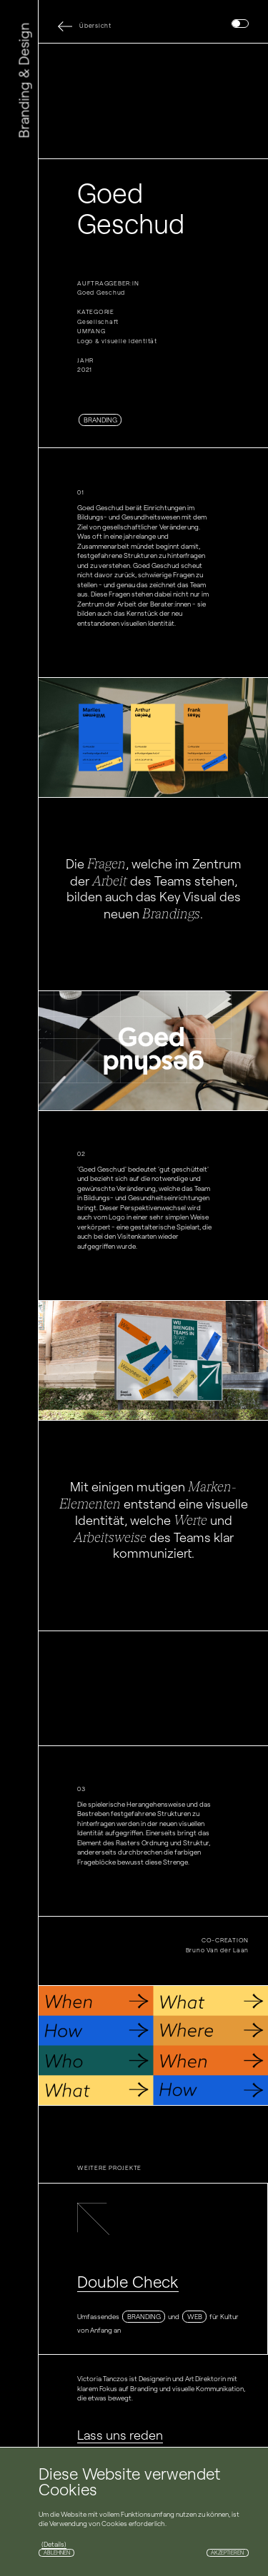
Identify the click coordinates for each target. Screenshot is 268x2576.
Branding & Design (23, 80)
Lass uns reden (120, 2435)
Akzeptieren (227, 2553)
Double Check (128, 2282)
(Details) (53, 2544)
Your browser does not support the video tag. (153, 101)
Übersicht (95, 25)
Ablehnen (57, 2553)
